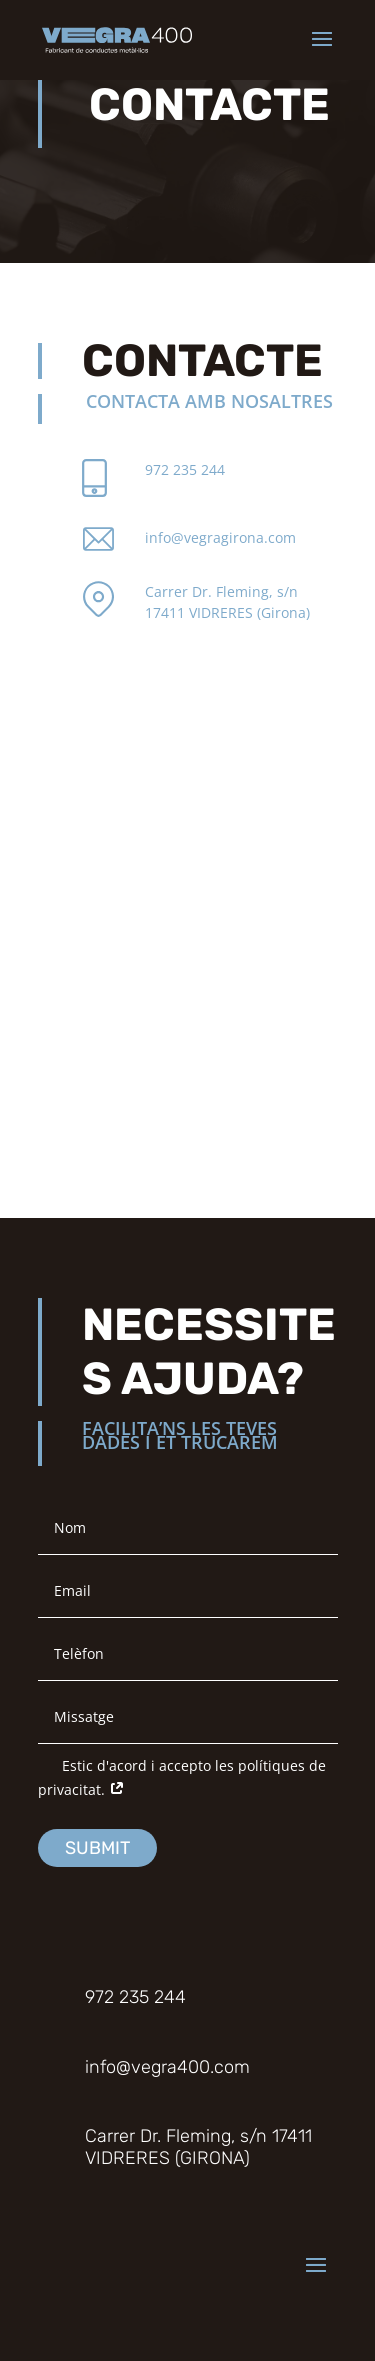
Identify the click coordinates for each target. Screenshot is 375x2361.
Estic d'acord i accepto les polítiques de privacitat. (182, 1777)
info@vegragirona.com (220, 537)
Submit (97, 1848)
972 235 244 (185, 469)
